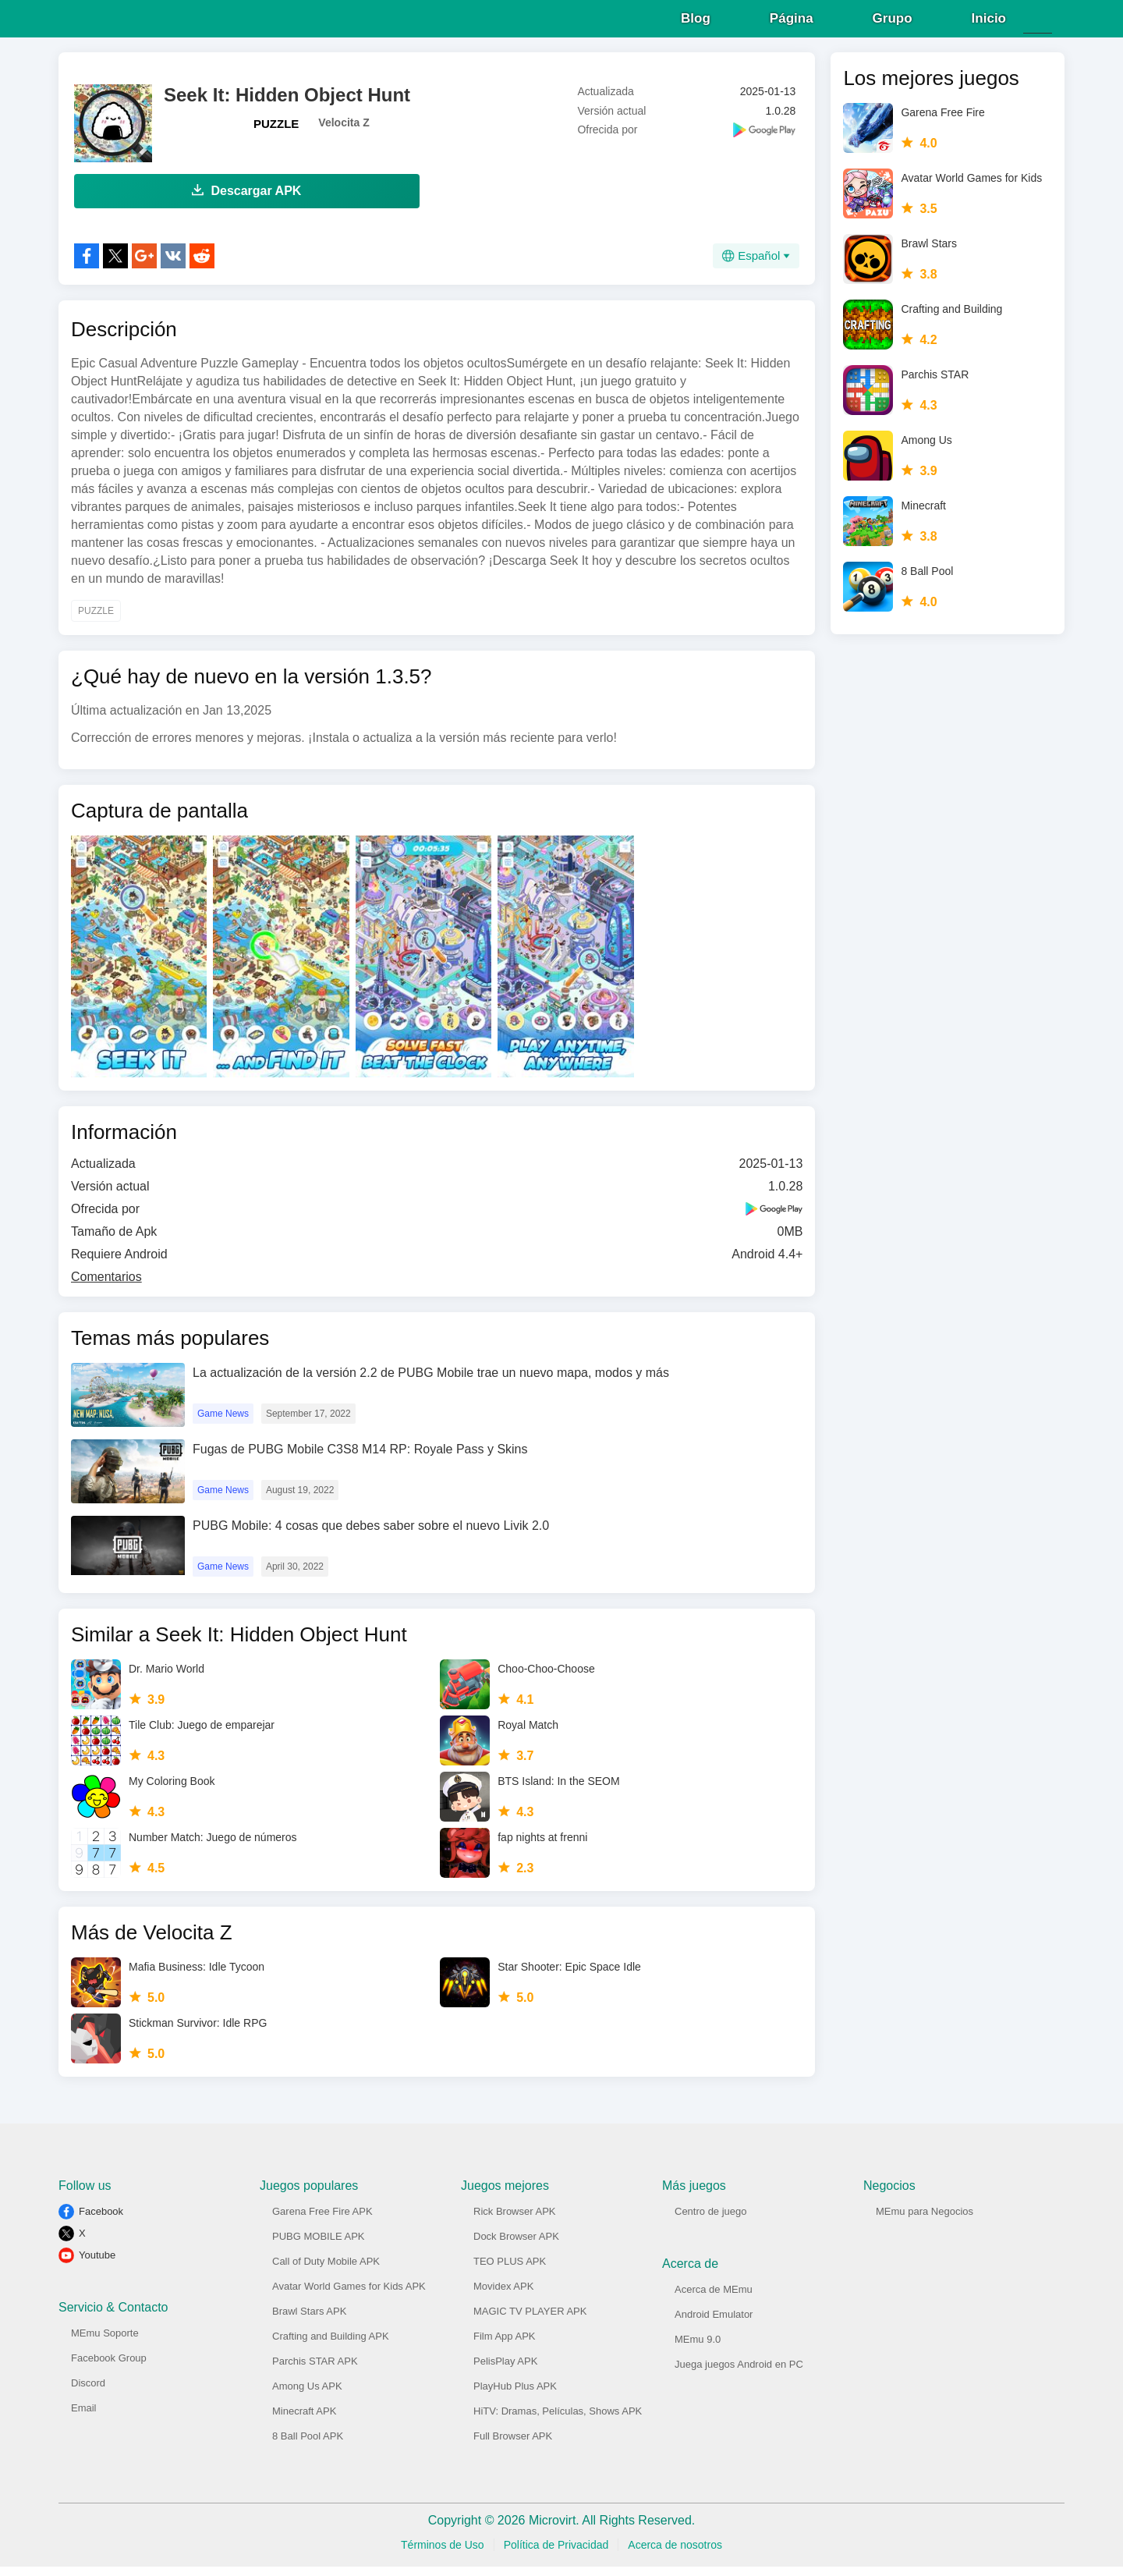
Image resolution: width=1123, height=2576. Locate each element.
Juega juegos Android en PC (739, 2373)
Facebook (101, 2221)
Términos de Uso (442, 2554)
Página (791, 23)
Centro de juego (711, 2221)
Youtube (97, 2264)
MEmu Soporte (105, 2342)
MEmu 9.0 (698, 2348)
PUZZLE (276, 133)
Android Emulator (714, 2323)
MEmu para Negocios (924, 2221)
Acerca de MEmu (714, 2299)
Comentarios (106, 1286)
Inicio (989, 23)
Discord (88, 2392)
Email (84, 2417)
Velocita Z (343, 132)
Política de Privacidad (556, 2554)
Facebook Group (109, 2367)
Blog (695, 23)
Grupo (892, 23)
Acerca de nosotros (675, 2554)
